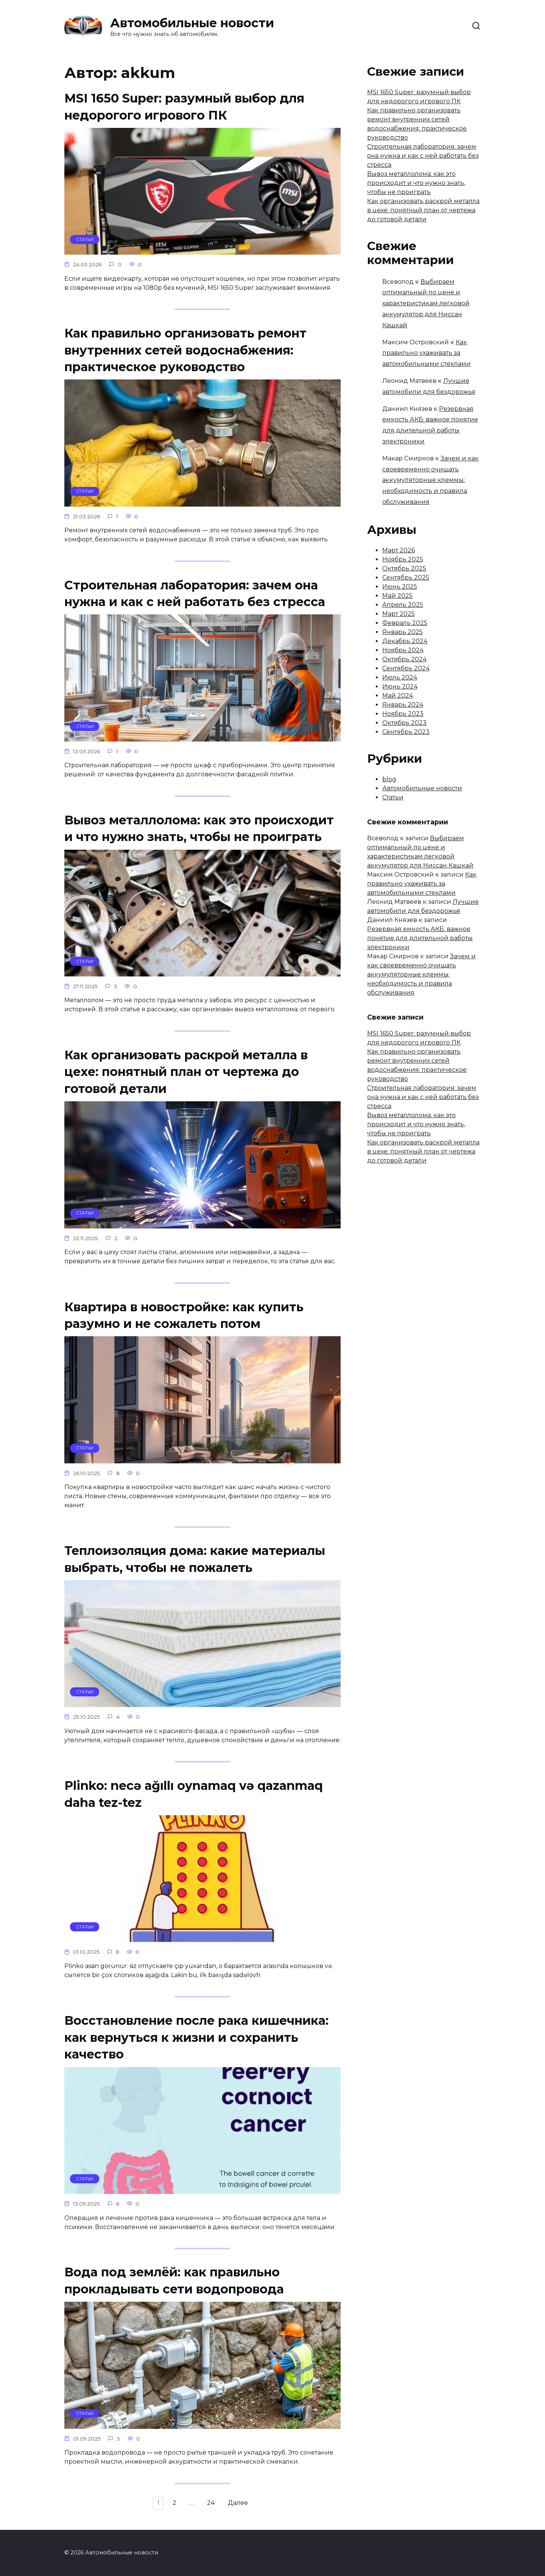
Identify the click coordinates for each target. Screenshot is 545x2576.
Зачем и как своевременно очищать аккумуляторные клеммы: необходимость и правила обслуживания (430, 480)
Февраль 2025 (404, 623)
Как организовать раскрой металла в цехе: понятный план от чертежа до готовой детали (186, 1076)
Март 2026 (398, 550)
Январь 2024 (402, 704)
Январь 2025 (402, 632)
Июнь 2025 (399, 586)
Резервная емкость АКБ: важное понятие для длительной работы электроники (420, 938)
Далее (246, 2514)
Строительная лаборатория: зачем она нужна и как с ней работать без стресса (194, 595)
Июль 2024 (399, 677)
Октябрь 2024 (404, 659)
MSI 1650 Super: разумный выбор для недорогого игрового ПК (184, 107)
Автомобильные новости (192, 23)
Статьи (392, 797)
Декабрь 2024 (404, 641)
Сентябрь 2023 (406, 731)
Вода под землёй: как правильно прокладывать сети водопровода (174, 2290)
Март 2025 (398, 613)
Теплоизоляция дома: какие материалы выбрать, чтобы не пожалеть (194, 1565)
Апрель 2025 (402, 604)
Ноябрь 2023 (403, 713)
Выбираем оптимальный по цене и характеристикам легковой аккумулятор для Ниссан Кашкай (426, 303)
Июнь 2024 (399, 686)
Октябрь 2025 (404, 568)
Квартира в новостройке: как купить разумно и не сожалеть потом (184, 1320)
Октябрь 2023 (404, 722)
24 (215, 2514)
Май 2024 (397, 695)
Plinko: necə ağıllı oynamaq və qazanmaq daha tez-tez (193, 1801)
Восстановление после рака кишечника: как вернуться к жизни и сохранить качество (196, 2045)
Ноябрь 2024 (403, 650)
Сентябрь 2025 (405, 577)
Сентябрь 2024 (406, 668)
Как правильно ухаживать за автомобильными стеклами (426, 353)
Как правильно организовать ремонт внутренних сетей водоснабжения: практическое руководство (185, 351)
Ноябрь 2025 (402, 559)
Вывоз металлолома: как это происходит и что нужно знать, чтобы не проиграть (199, 831)
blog (389, 779)
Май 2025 (397, 595)
